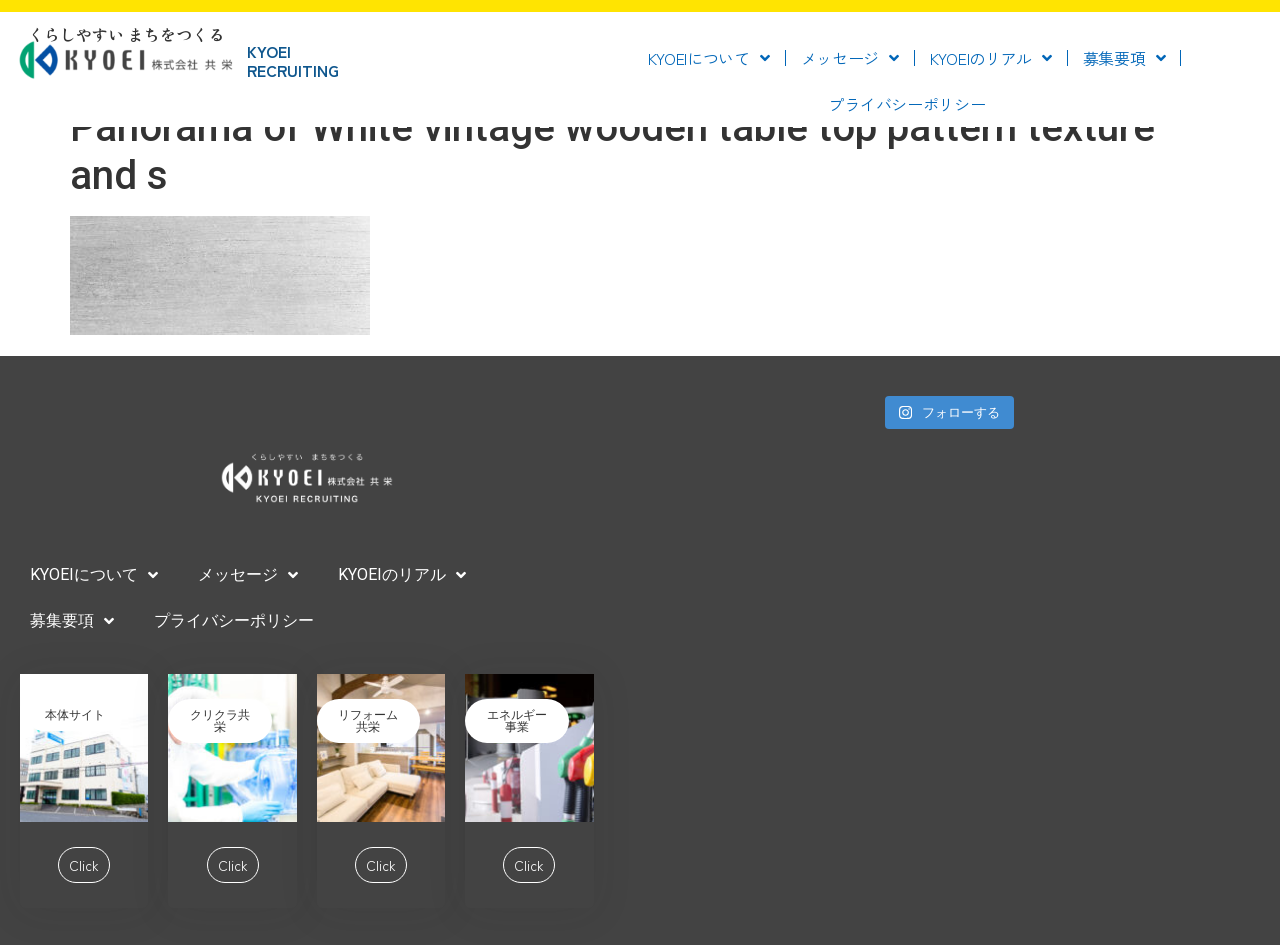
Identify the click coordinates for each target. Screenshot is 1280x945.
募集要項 (1124, 58)
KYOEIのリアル (991, 58)
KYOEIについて (709, 58)
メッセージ (850, 58)
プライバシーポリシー (906, 104)
